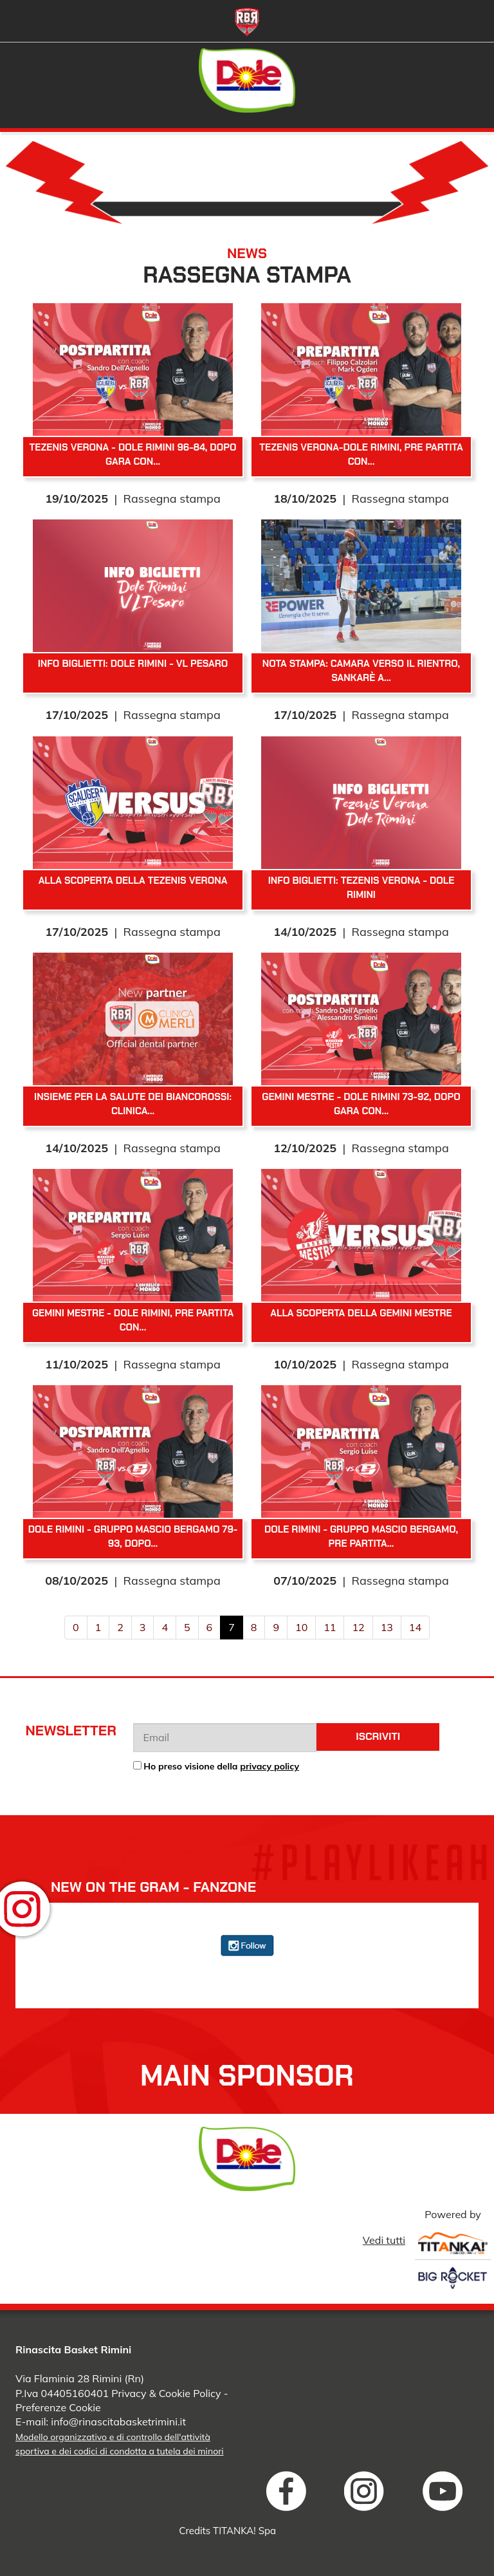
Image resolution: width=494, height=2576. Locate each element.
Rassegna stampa (172, 498)
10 (301, 1627)
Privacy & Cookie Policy (166, 2393)
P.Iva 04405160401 (62, 2393)
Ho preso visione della (221, 1766)
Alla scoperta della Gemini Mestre (361, 1313)
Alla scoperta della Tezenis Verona (133, 880)
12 (358, 1627)
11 (330, 1627)
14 (415, 1627)
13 (387, 1627)
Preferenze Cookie (58, 2407)
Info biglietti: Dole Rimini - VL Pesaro (133, 663)
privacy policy (269, 1766)
